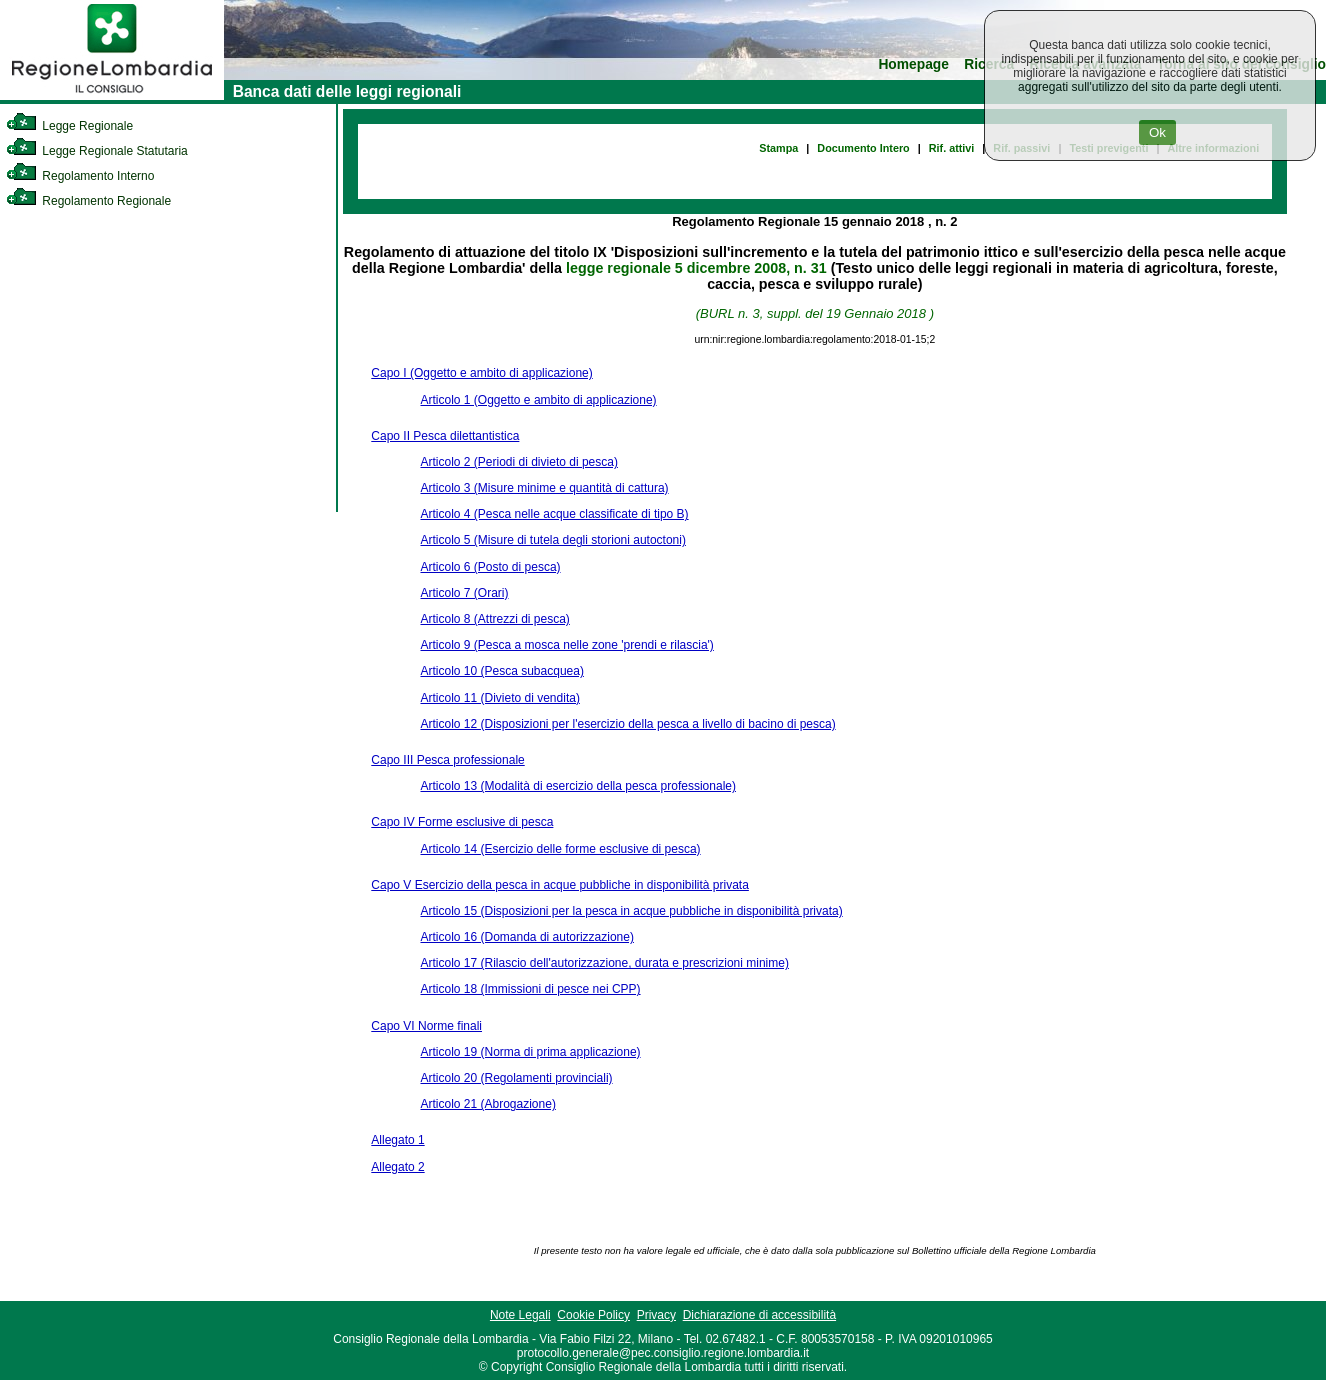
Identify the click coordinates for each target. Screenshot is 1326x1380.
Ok (1157, 132)
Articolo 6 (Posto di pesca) (490, 567)
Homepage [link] (913, 64)
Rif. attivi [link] (952, 148)
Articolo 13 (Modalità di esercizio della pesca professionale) (578, 786)
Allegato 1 (397, 1140)
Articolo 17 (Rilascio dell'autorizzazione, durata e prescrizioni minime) (604, 963)
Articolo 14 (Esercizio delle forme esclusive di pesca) (560, 849)
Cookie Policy (593, 1315)
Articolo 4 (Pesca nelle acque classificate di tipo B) (554, 514)
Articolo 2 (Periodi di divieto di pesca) (518, 462)
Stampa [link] (778, 148)
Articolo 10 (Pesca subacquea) (501, 671)
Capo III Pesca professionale (447, 760)
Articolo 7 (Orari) (464, 593)
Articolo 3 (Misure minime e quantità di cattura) (544, 488)
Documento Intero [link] (863, 148)
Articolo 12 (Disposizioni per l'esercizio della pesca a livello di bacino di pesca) (627, 724)
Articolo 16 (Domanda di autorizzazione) (526, 937)
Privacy (656, 1315)
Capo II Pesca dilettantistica (445, 436)
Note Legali (520, 1315)
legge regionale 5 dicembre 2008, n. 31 (696, 268)
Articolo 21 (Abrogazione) (487, 1104)
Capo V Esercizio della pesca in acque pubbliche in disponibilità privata (560, 885)
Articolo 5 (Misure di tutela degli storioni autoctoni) (552, 540)
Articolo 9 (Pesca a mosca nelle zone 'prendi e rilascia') (566, 645)
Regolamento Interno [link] (80, 176)
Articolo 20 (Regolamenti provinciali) (516, 1078)
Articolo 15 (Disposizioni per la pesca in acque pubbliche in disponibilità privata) (631, 911)
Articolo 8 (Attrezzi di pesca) (494, 619)
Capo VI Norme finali (426, 1026)
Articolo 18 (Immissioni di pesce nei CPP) (530, 989)
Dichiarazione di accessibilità (759, 1315)
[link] (112, 96)
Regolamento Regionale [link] (88, 201)
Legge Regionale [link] (69, 126)
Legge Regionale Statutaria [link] (97, 151)
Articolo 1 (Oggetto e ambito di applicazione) (538, 400)
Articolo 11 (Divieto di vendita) (499, 698)
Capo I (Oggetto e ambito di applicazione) (481, 373)
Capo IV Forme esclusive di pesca (462, 822)
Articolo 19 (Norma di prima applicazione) (530, 1052)
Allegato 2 (397, 1167)
